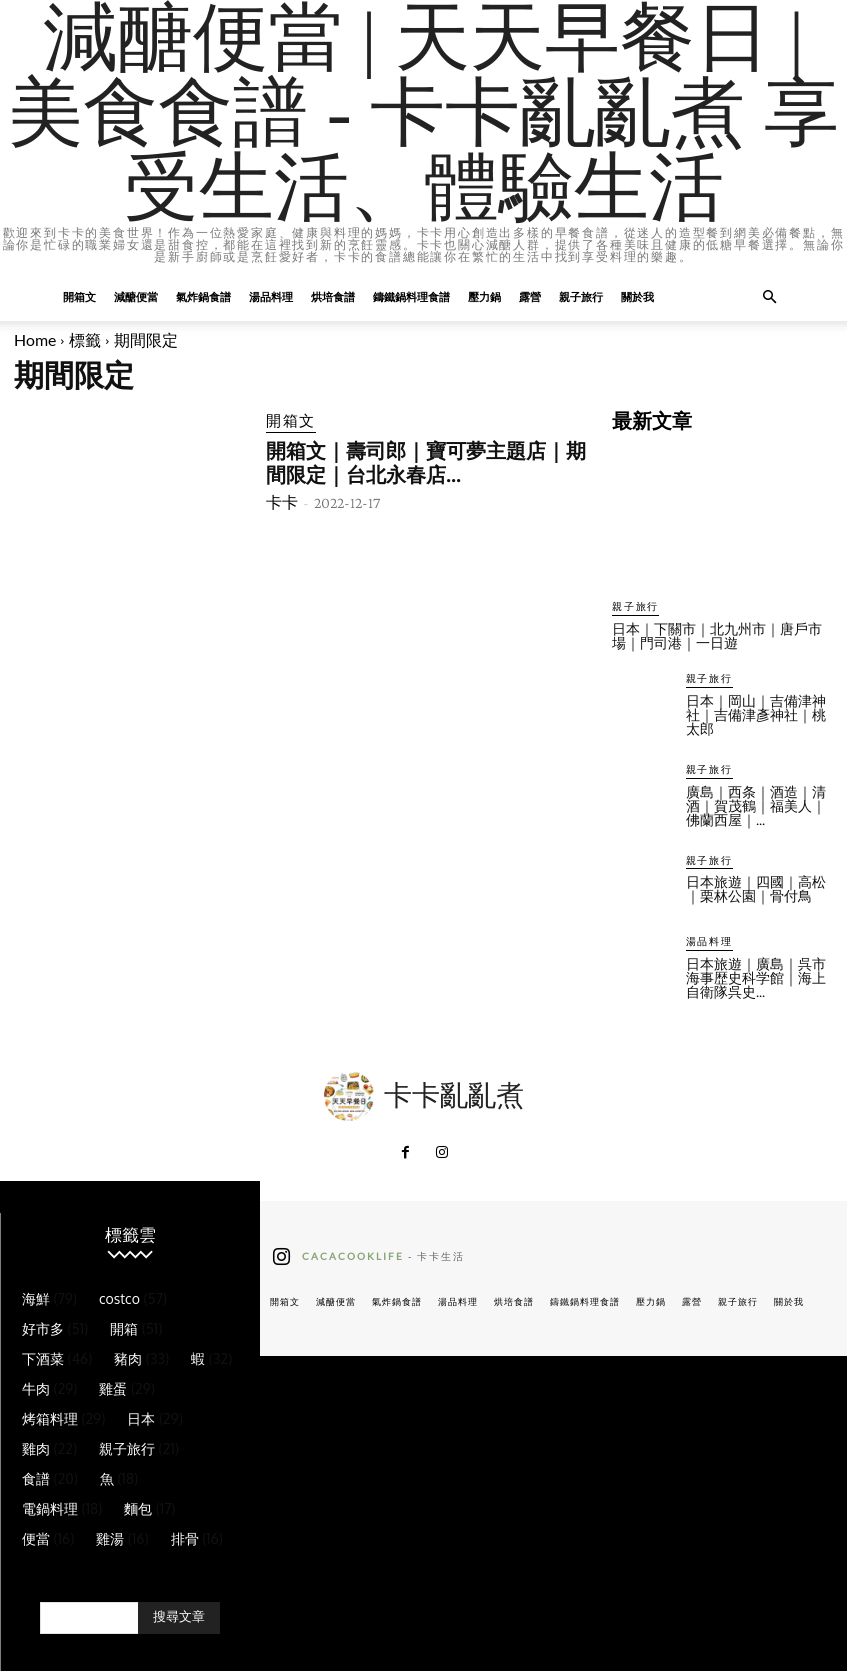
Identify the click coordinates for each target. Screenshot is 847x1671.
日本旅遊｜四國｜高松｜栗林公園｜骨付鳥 (756, 886)
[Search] (179, 1615)
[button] (770, 297)
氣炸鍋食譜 (203, 296)
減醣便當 (136, 296)
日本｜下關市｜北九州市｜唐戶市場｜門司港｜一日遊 (717, 635)
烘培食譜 (333, 296)
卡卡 (282, 496)
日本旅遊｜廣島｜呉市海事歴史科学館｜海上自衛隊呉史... (756, 975)
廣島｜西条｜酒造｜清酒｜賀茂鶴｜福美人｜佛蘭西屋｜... (756, 803)
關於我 (637, 296)
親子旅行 (581, 296)
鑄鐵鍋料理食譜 (411, 296)
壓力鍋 (484, 296)
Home (35, 339)
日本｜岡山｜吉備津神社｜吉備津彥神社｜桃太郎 (756, 713)
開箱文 (79, 296)
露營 (530, 296)
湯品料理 (271, 296)
